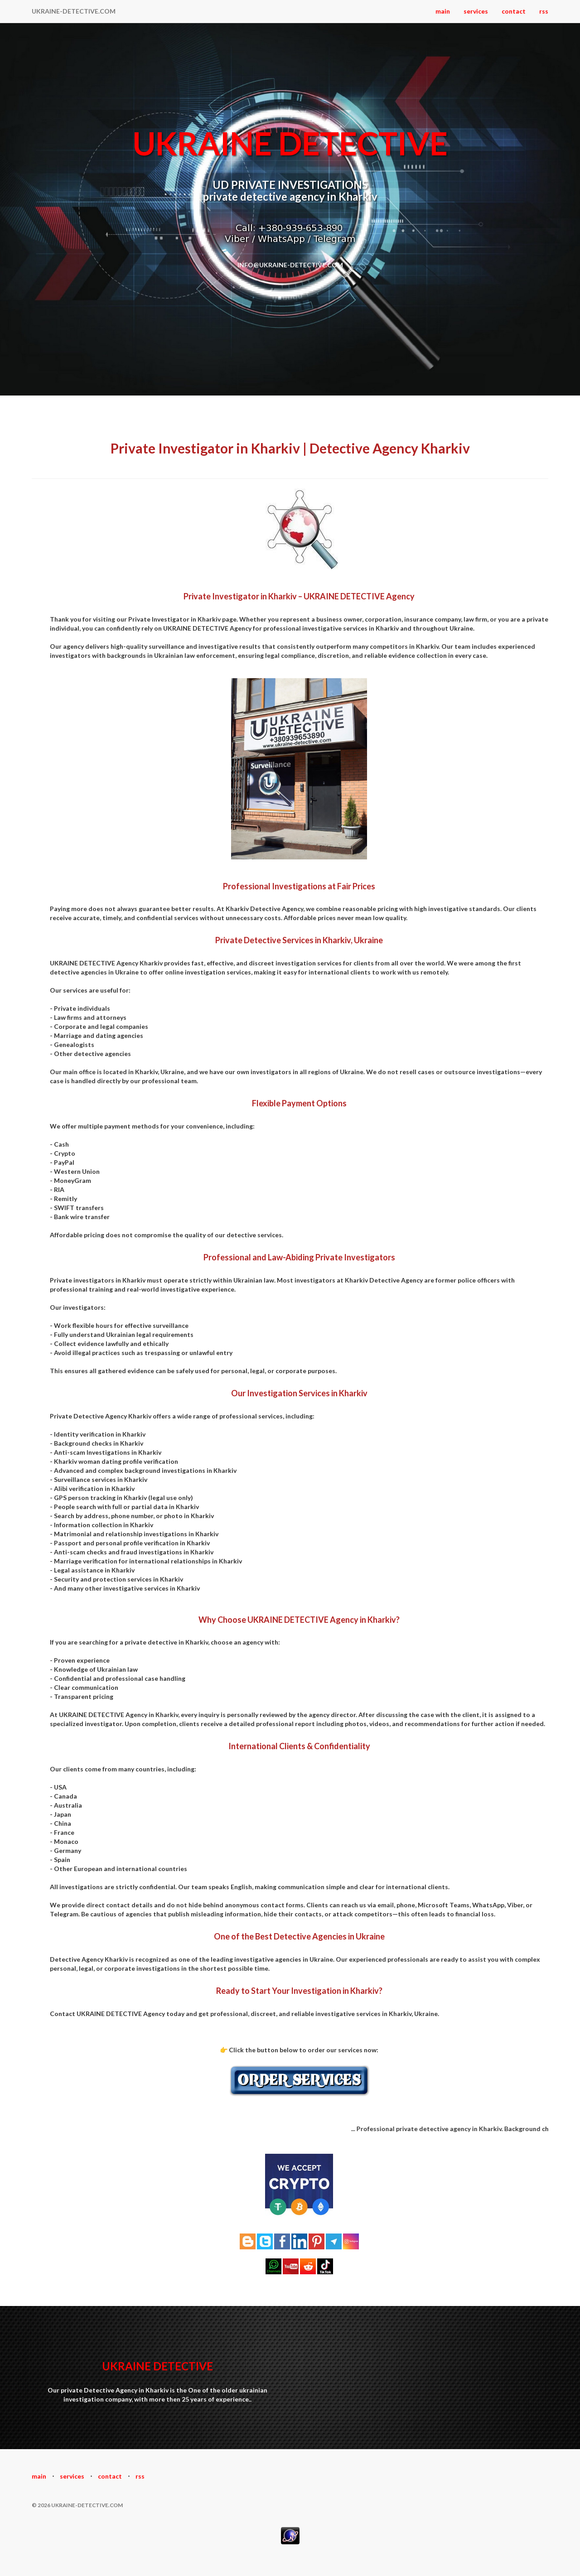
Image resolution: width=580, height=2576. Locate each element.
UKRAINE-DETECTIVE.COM (74, 11)
